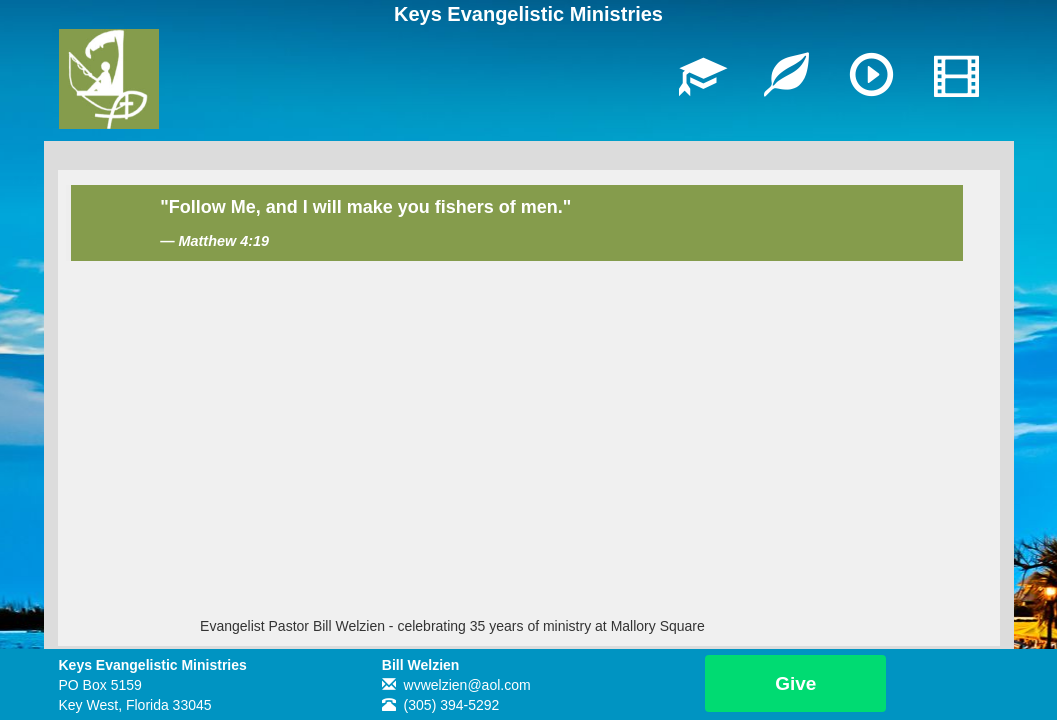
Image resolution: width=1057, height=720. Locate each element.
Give (795, 683)
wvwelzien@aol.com (467, 685)
